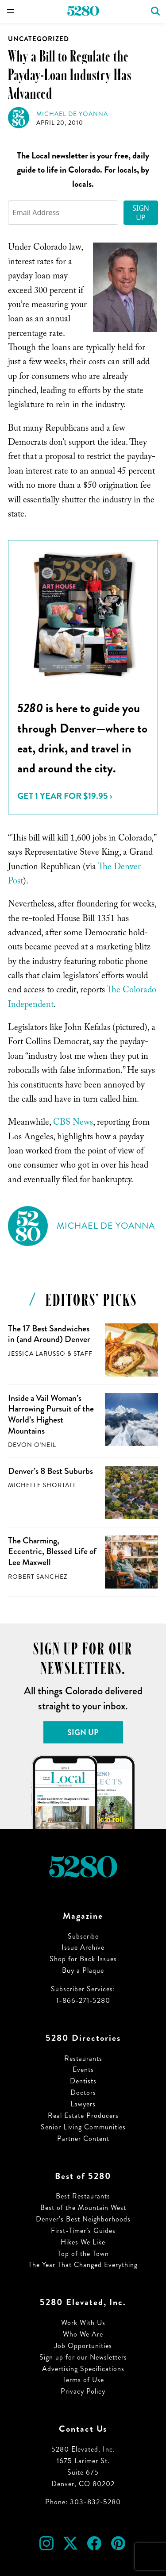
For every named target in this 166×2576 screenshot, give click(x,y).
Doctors (83, 2092)
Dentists (83, 2081)
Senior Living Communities (83, 2127)
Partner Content (83, 2138)
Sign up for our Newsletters (83, 2357)
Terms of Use (83, 2380)
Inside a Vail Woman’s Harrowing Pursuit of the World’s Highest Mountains (51, 1414)
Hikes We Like (83, 2242)
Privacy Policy (83, 2391)
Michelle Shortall (42, 1485)
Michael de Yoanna (72, 114)
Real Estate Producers (83, 2115)
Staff (83, 1354)
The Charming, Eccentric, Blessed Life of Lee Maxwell (52, 1551)
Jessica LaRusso (37, 1354)
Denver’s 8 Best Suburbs (50, 1471)
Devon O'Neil (32, 1445)
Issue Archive (83, 1947)
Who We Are (83, 2334)
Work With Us (83, 2323)
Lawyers (83, 2104)
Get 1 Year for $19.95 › (64, 796)
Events (83, 2069)
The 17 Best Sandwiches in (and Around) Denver (49, 1334)
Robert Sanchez (37, 1577)
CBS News (73, 1123)
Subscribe (83, 1936)
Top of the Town (83, 2253)
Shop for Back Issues (83, 1959)
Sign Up (140, 212)
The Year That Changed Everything (83, 2265)
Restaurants (83, 2058)
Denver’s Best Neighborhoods (83, 2219)
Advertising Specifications (83, 2369)
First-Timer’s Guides (83, 2230)
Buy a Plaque (83, 1970)
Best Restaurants (83, 2196)
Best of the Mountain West (83, 2207)
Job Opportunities (83, 2346)
